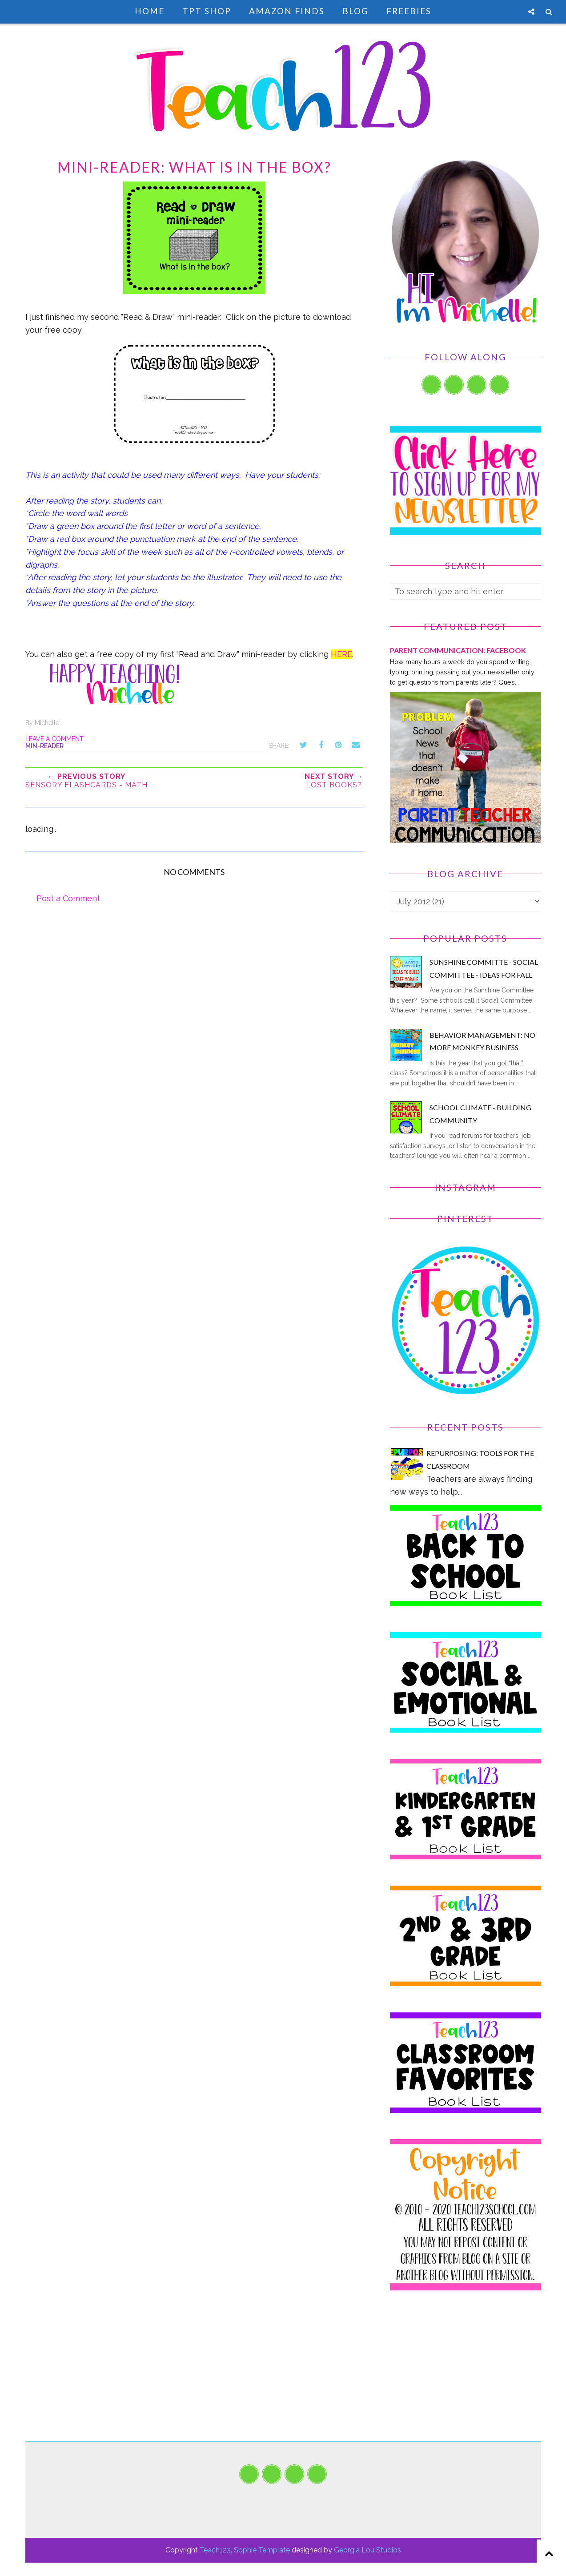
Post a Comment (68, 898)
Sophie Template (262, 2550)
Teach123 (215, 2550)
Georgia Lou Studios (367, 2550)
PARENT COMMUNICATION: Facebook (458, 650)
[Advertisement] (465, 2379)
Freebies (408, 11)
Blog (355, 11)
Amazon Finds (287, 11)
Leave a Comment (54, 738)
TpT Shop (206, 11)
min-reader (44, 746)
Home (150, 11)
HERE (341, 654)
